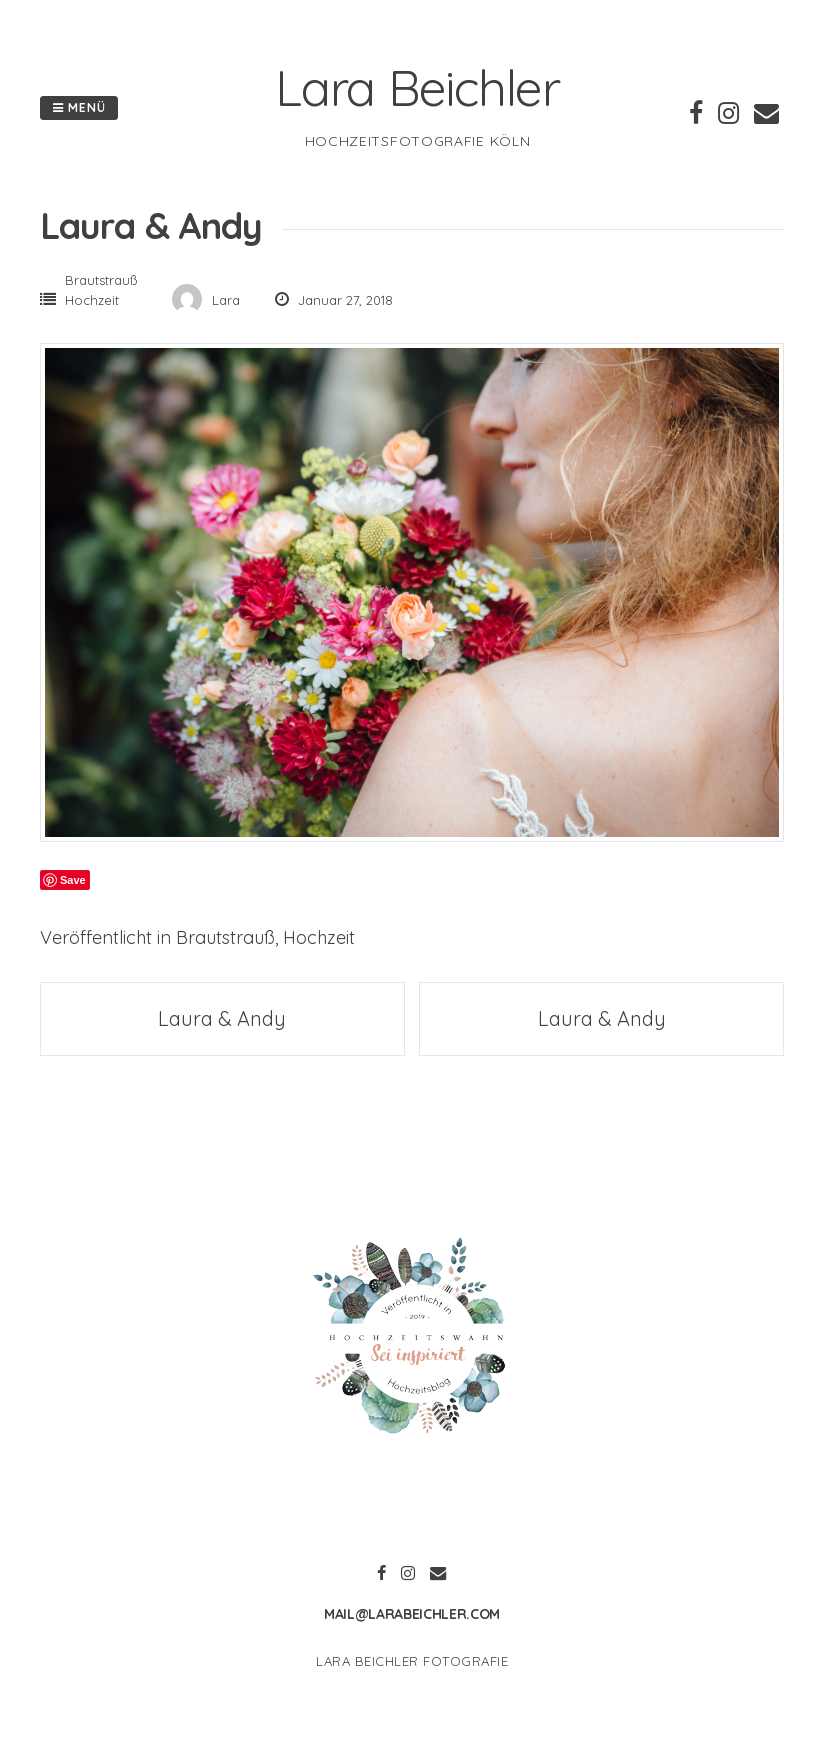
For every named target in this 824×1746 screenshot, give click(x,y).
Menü (79, 107)
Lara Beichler (417, 87)
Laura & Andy (222, 1018)
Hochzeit (92, 300)
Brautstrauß (101, 280)
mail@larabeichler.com (412, 1614)
